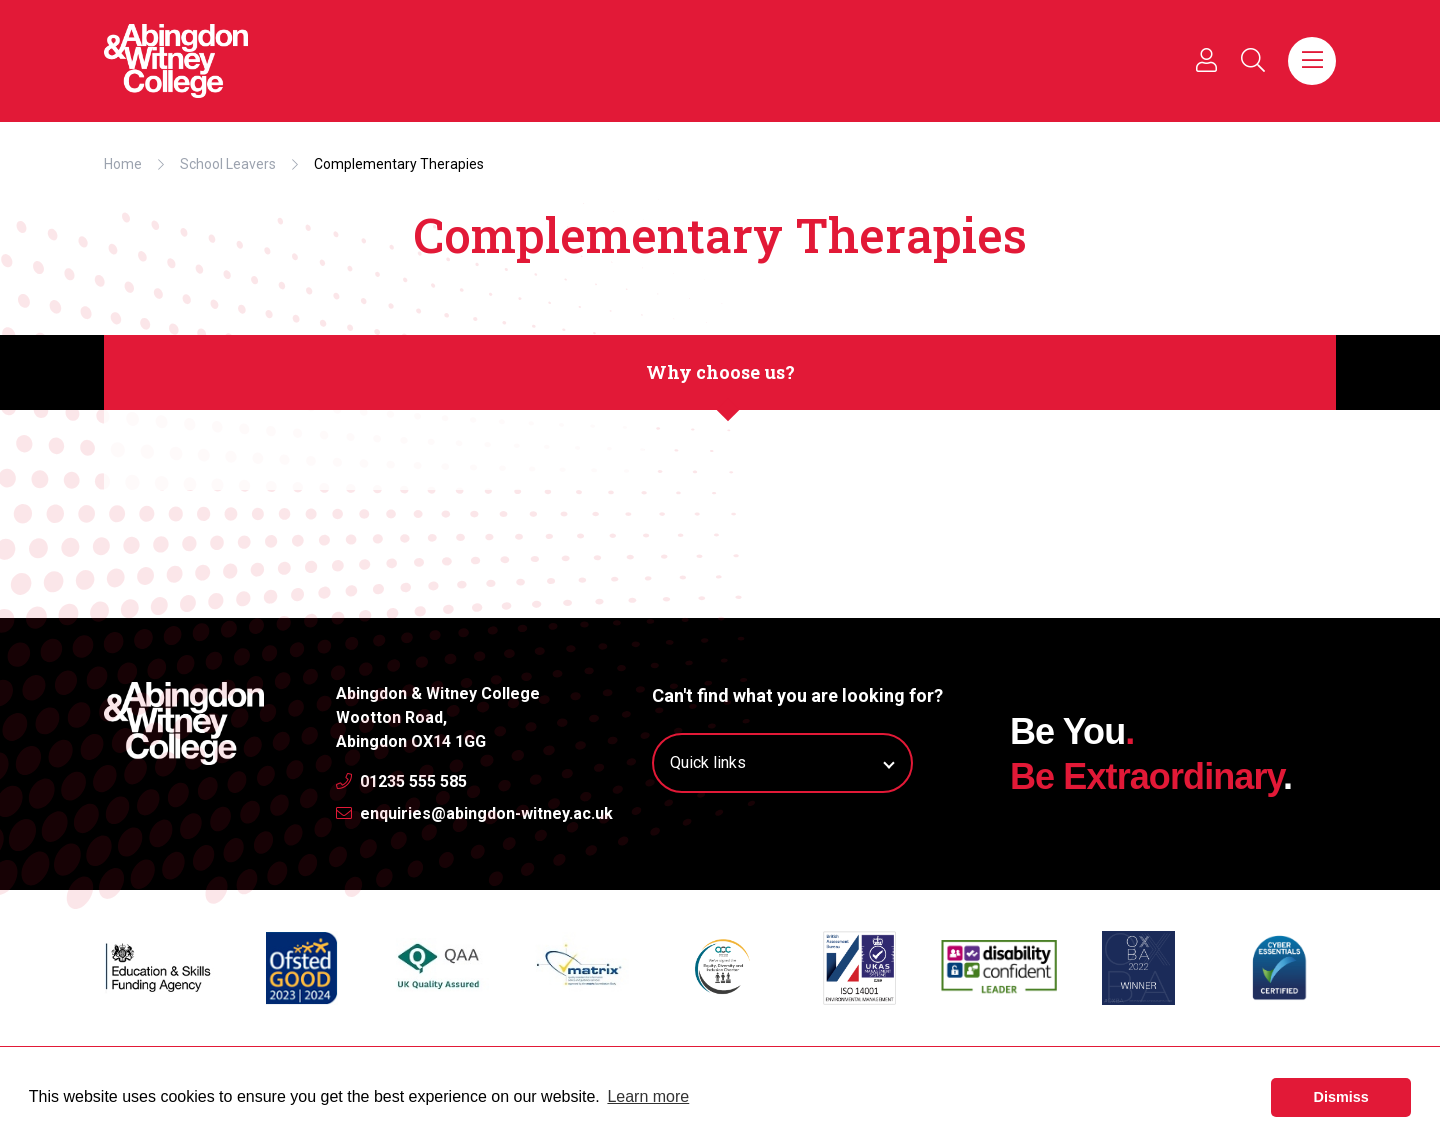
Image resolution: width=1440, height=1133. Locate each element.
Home (123, 164)
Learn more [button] (648, 1096)
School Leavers (228, 164)
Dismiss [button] (1341, 1097)
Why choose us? (720, 372)
